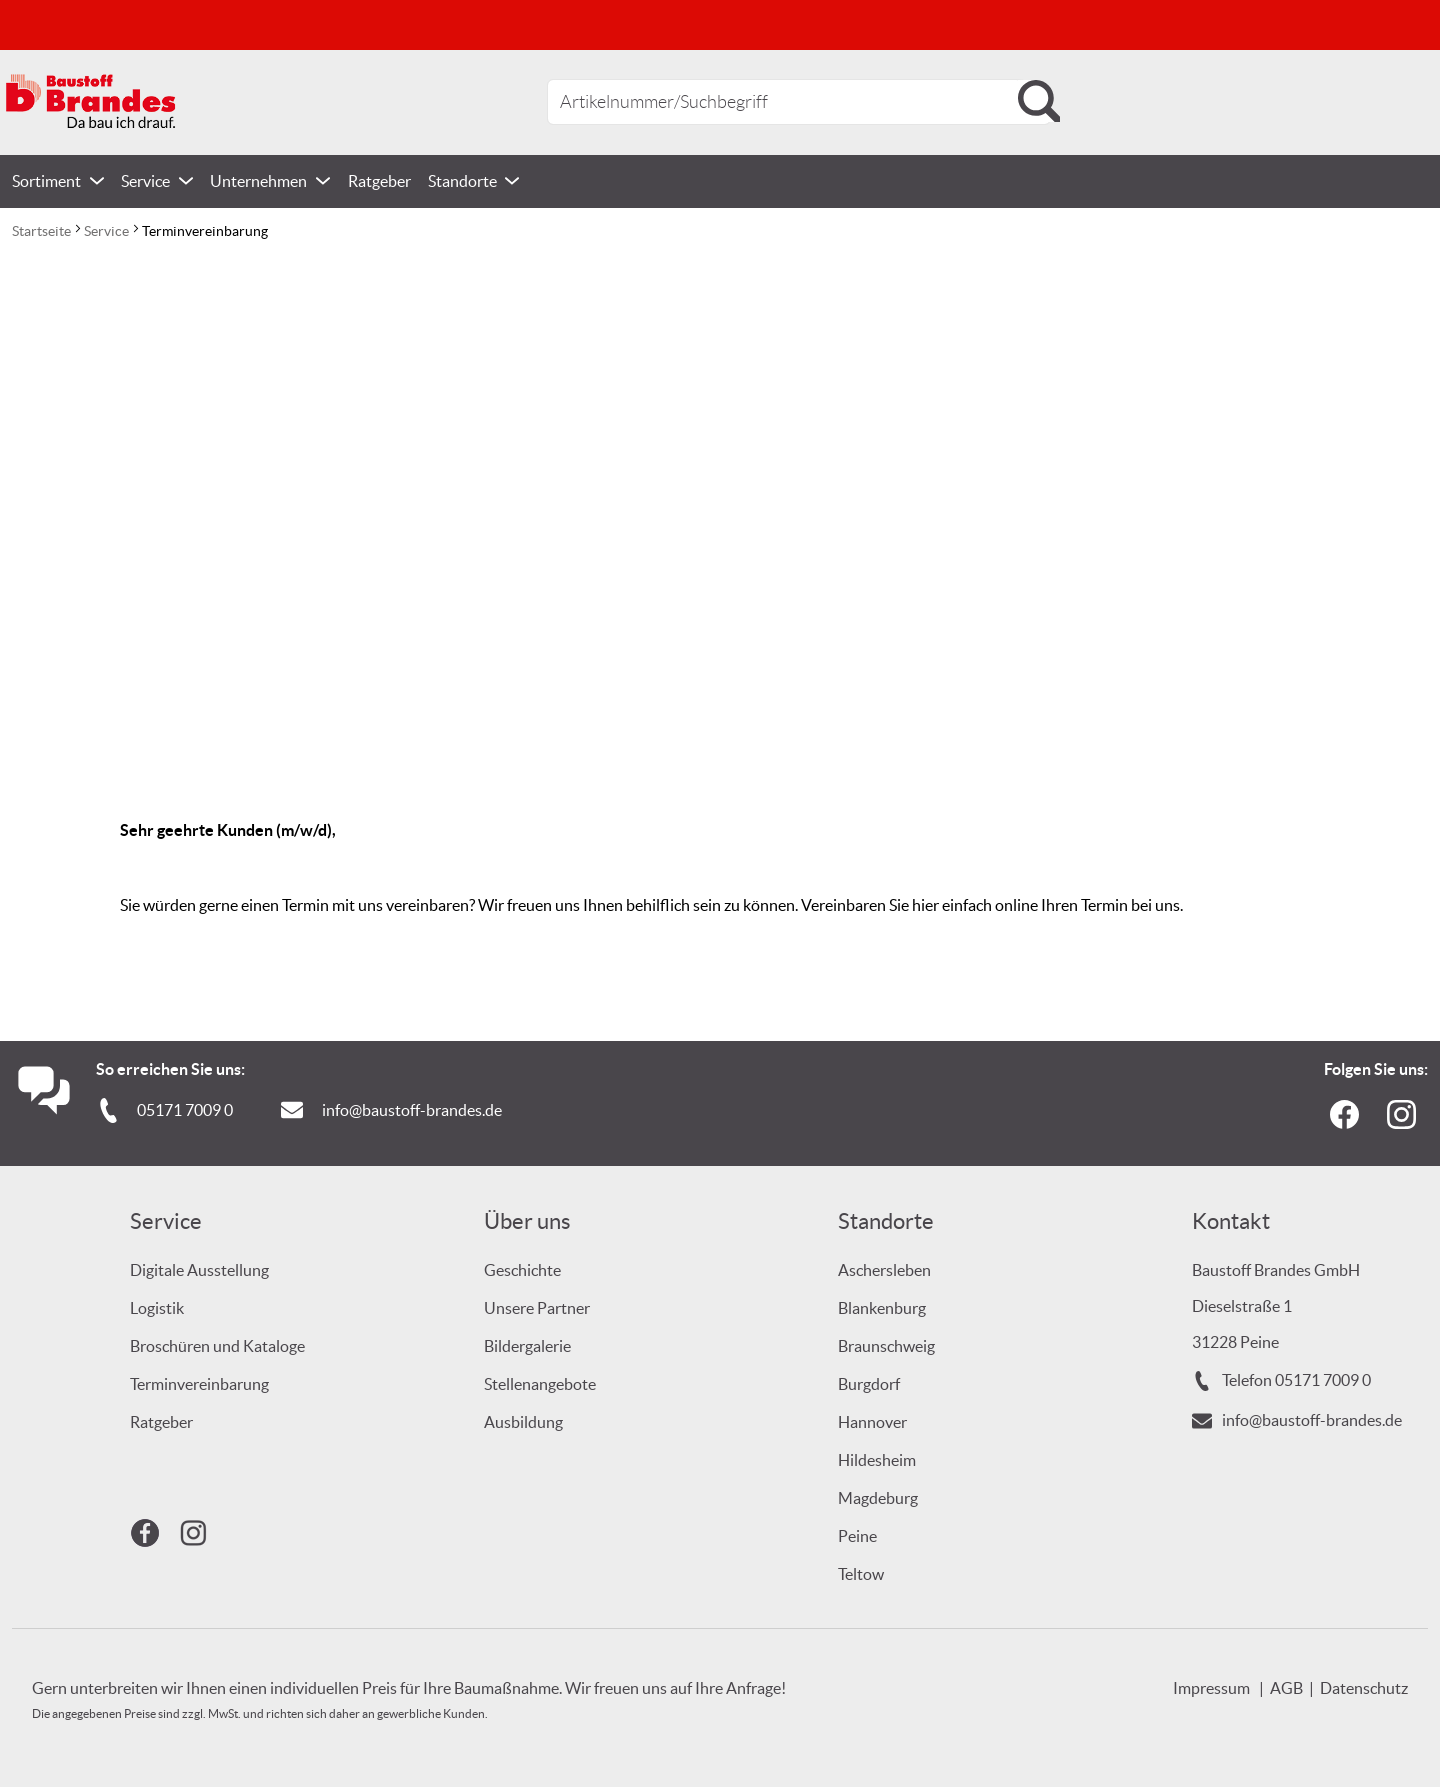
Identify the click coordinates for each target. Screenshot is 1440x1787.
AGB (1286, 1688)
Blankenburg (882, 1308)
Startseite (43, 231)
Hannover (872, 1422)
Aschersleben (884, 1270)
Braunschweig (886, 1346)
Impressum (1211, 1688)
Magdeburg (878, 1498)
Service (108, 231)
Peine (857, 1536)
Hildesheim (877, 1460)
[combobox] (799, 102)
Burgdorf (869, 1384)
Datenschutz (1364, 1688)
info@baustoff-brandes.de (412, 1110)
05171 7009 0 (185, 1110)
